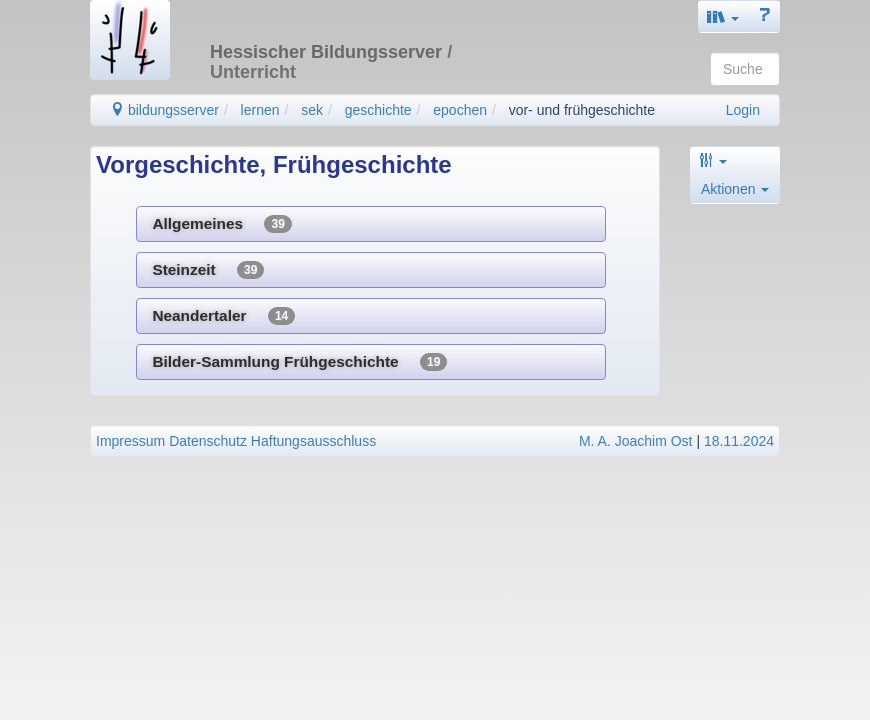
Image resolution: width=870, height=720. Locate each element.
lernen (260, 110)
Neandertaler (223, 316)
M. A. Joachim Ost (636, 441)
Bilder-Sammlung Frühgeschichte (299, 362)
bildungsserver (164, 110)
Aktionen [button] (735, 189)
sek (312, 110)
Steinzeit (208, 270)
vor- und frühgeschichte (582, 110)
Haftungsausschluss (313, 441)
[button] (723, 16)
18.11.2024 (739, 441)
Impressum (130, 441)
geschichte (378, 110)
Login (743, 110)
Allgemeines (221, 224)
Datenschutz (208, 441)
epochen (460, 110)
